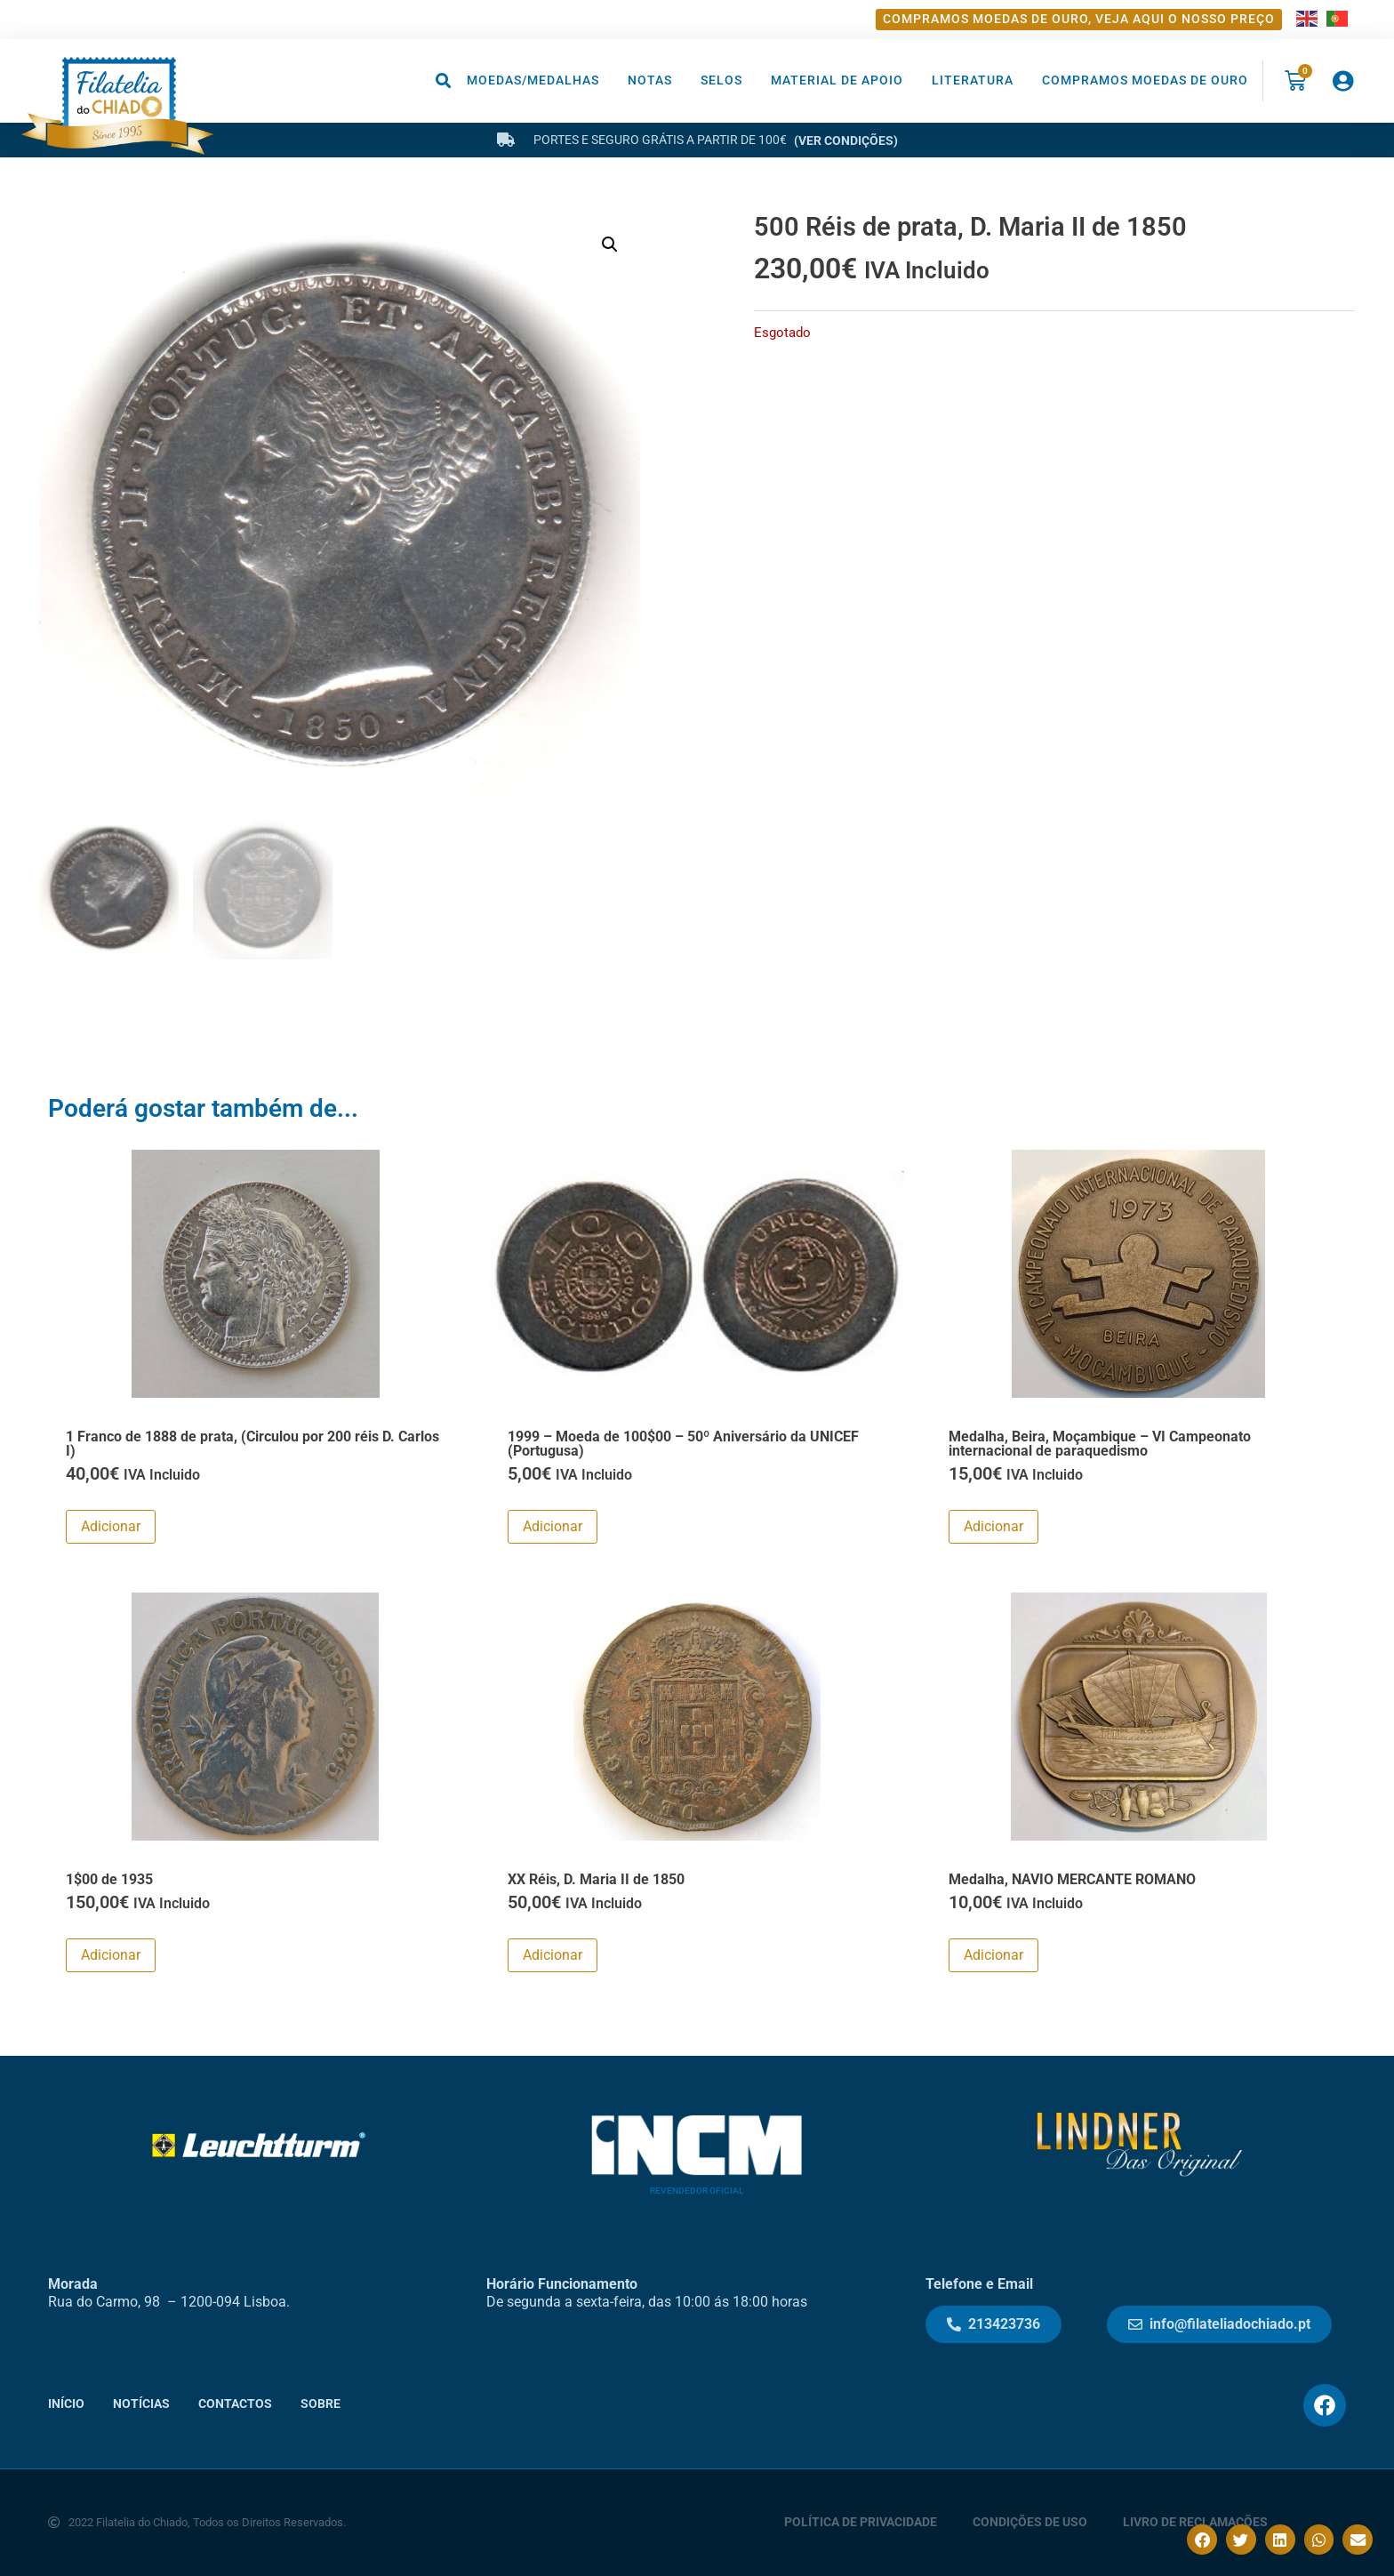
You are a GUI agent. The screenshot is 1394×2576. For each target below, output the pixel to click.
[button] (444, 80)
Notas (650, 80)
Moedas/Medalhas (533, 80)
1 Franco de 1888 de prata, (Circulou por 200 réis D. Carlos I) (252, 1442)
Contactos (235, 2403)
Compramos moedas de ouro (1145, 80)
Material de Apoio (837, 80)
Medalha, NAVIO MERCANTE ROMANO (1072, 1878)
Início (66, 2403)
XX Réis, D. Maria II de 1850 (596, 1878)
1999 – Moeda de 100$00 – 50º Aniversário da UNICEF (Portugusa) (683, 1442)
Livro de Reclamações (1195, 2522)
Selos (721, 80)
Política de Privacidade (860, 2522)
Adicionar (110, 1526)
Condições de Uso (1030, 2522)
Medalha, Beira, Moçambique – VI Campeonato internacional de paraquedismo (1100, 1442)
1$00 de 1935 (109, 1878)
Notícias (141, 2403)
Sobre (320, 2403)
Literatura (972, 80)
